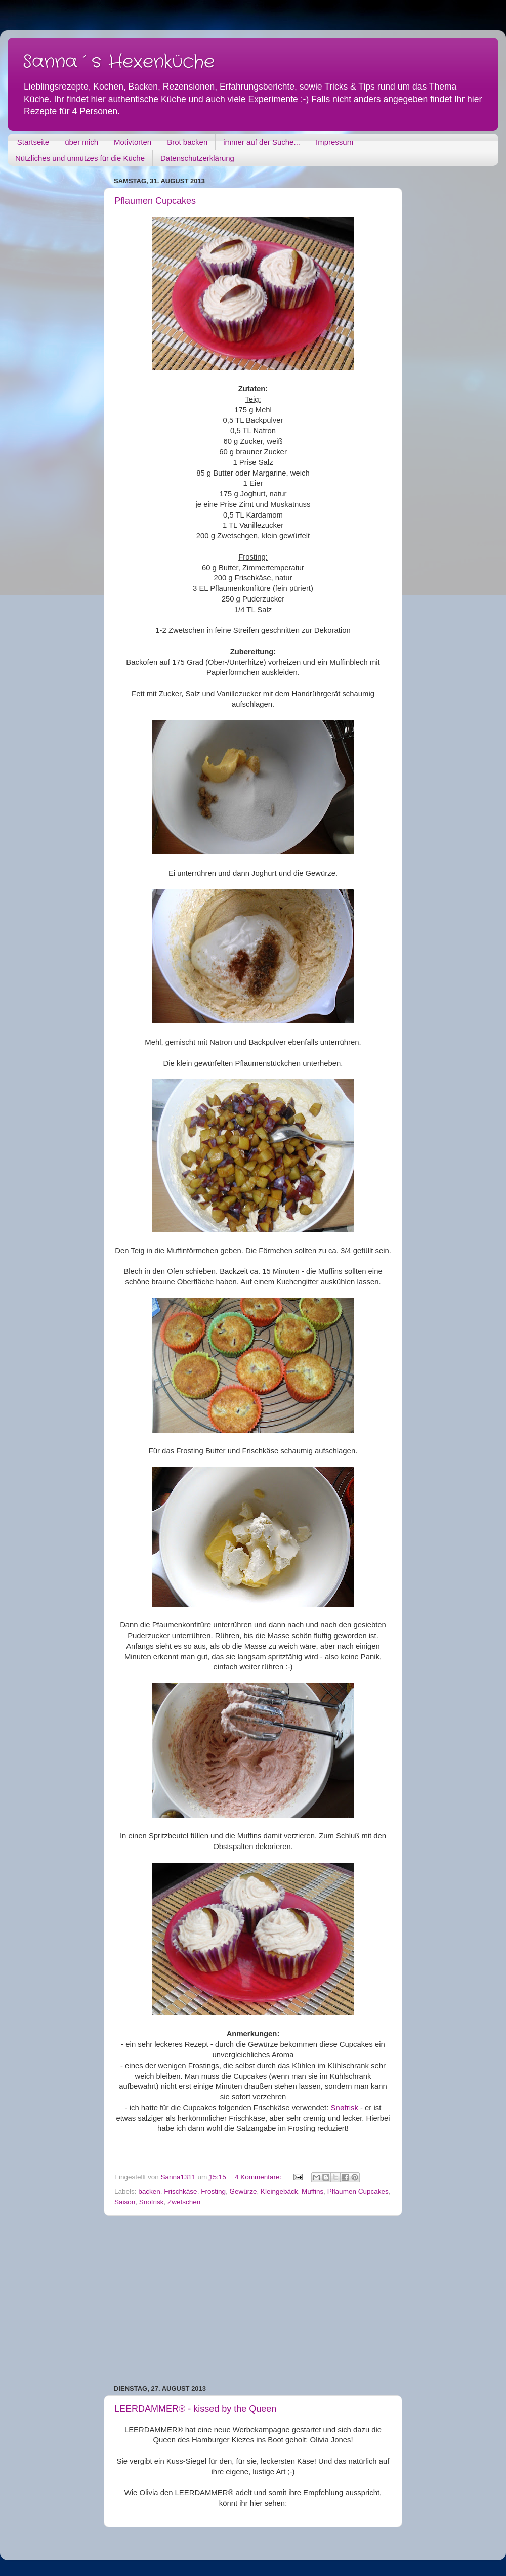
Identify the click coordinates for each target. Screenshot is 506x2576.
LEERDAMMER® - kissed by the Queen (195, 2408)
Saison (124, 2202)
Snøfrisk (343, 2107)
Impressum (334, 142)
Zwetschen (183, 2202)
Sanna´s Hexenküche (119, 62)
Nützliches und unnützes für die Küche (80, 158)
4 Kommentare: (259, 2177)
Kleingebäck (279, 2191)
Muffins (312, 2191)
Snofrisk (151, 2202)
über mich (81, 142)
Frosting (213, 2191)
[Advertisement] (253, 2300)
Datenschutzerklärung (197, 158)
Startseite (33, 142)
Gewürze (243, 2191)
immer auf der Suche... (261, 142)
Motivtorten (132, 142)
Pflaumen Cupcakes (155, 201)
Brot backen (187, 142)
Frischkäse (180, 2191)
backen (149, 2191)
